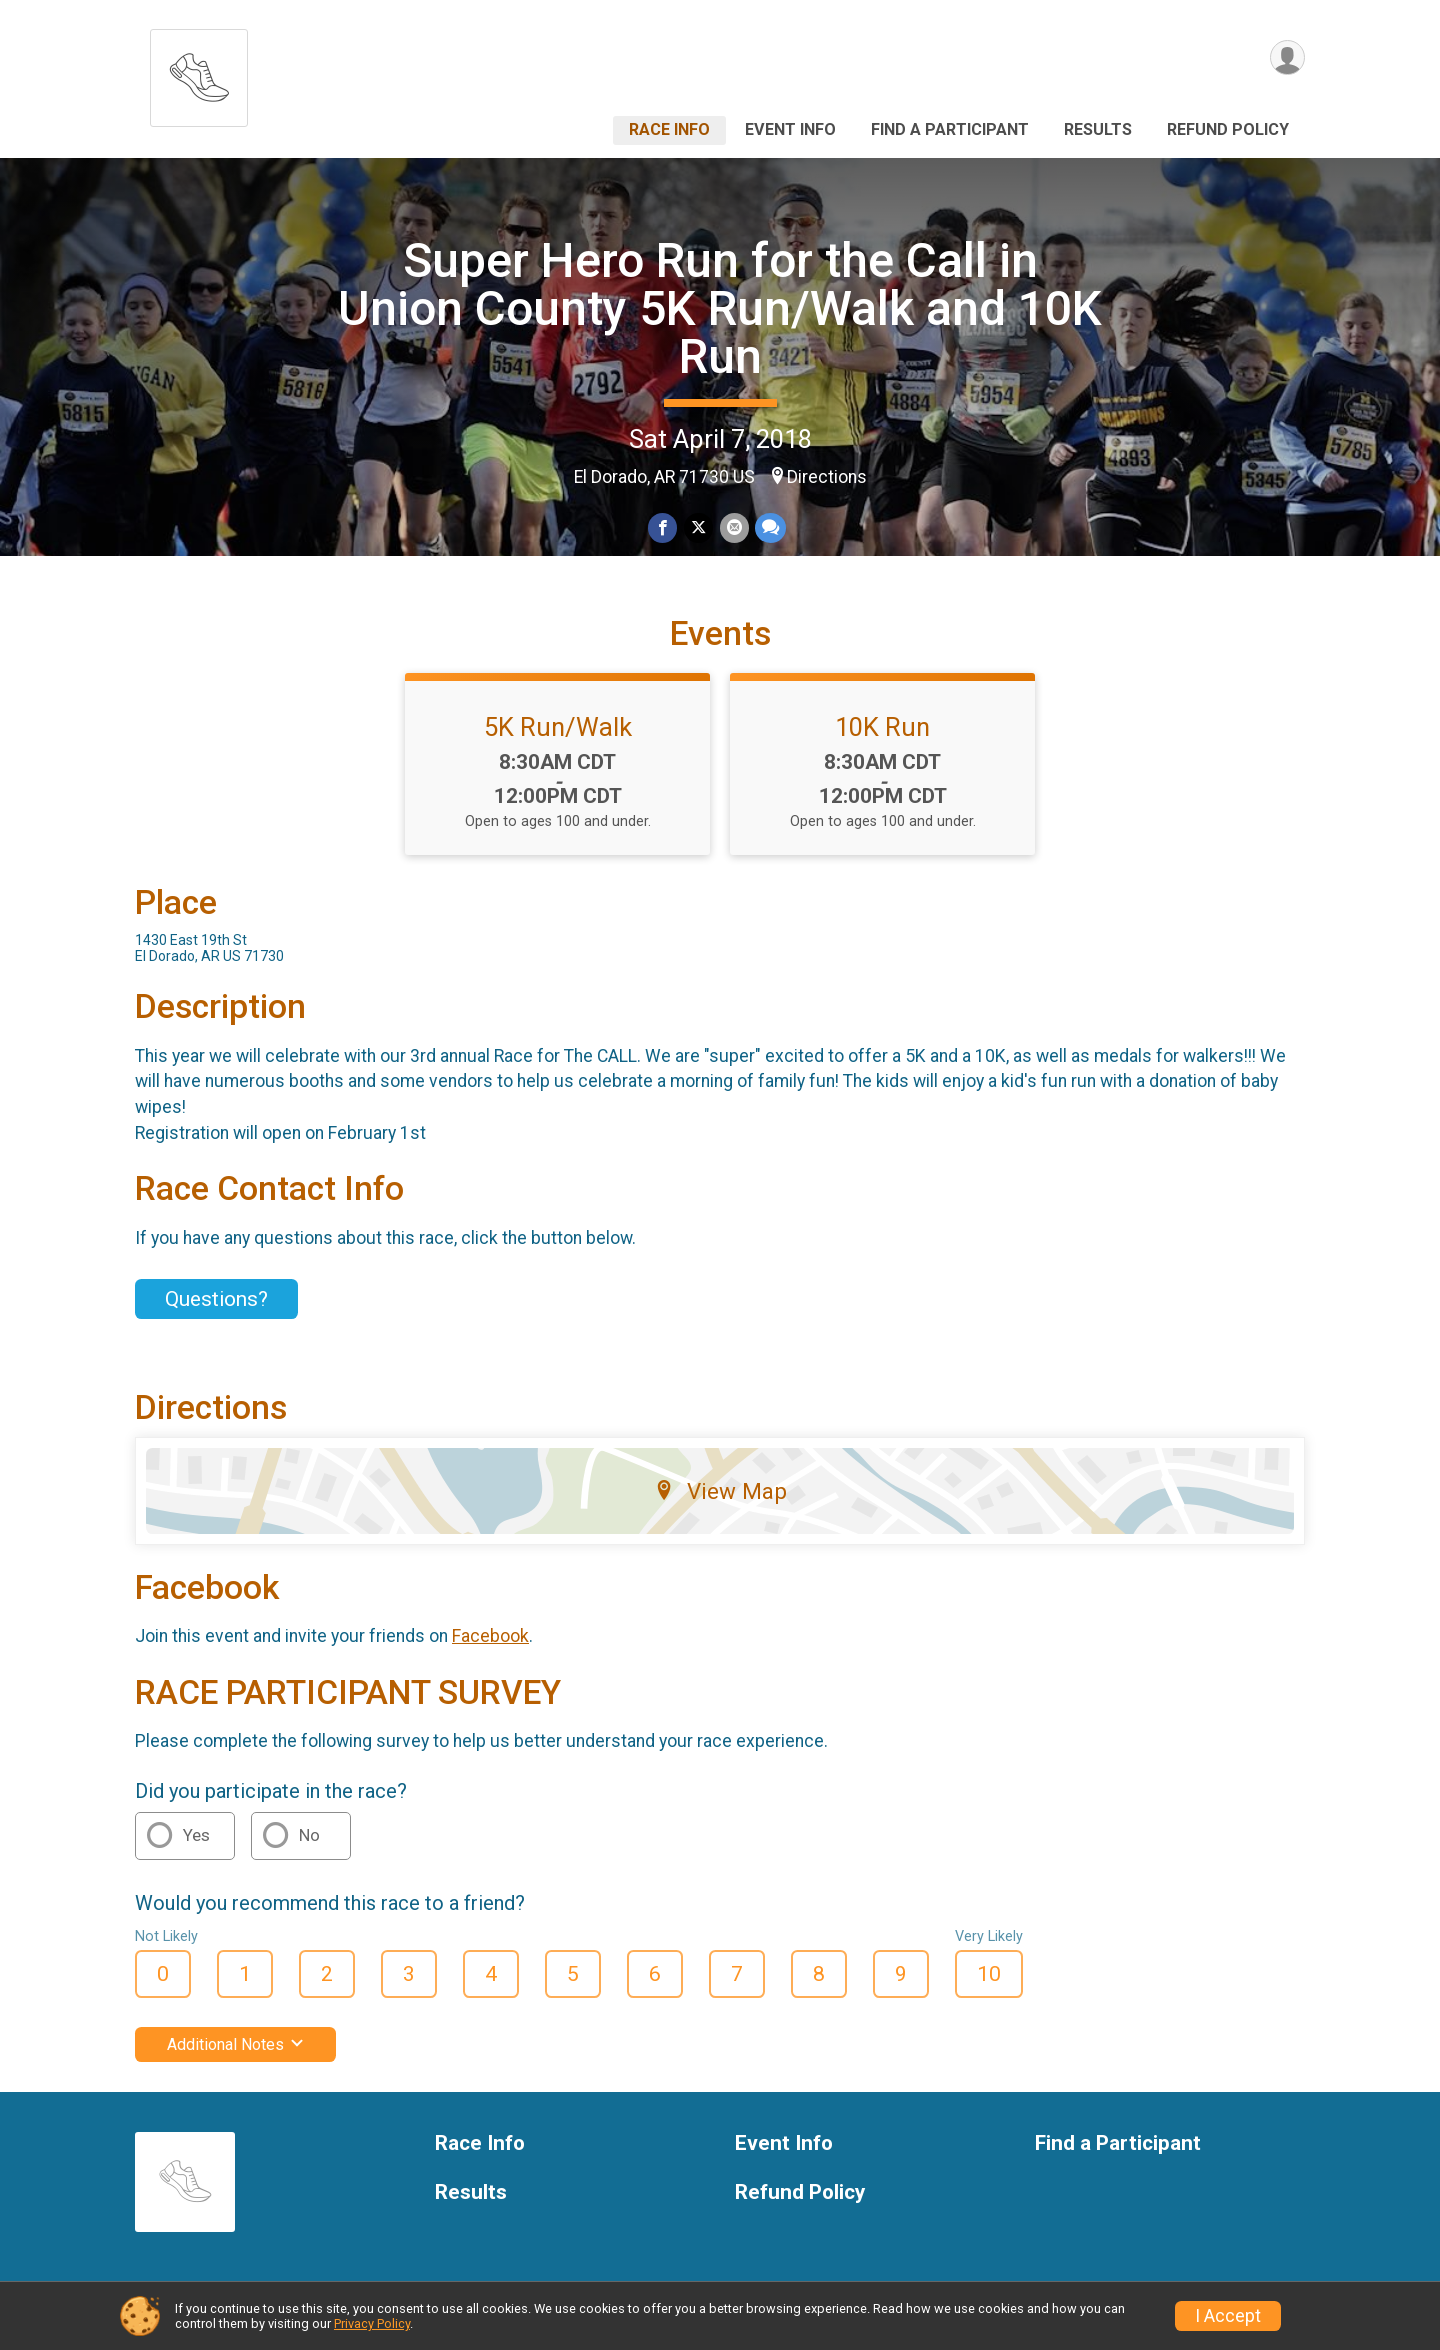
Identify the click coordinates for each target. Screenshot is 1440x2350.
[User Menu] (1286, 58)
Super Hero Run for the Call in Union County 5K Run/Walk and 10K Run (720, 308)
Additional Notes (235, 2044)
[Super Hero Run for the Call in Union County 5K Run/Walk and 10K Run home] (199, 72)
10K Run (882, 727)
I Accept (1228, 2316)
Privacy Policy (372, 2323)
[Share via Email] (733, 528)
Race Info (669, 129)
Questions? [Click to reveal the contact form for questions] (216, 1299)
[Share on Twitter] (698, 528)
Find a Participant (950, 129)
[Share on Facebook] (663, 528)
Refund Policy (1228, 129)
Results (1098, 129)
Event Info (790, 129)
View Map (720, 1491)
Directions (827, 477)
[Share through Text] (769, 528)
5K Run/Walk (558, 727)
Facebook (490, 1636)
